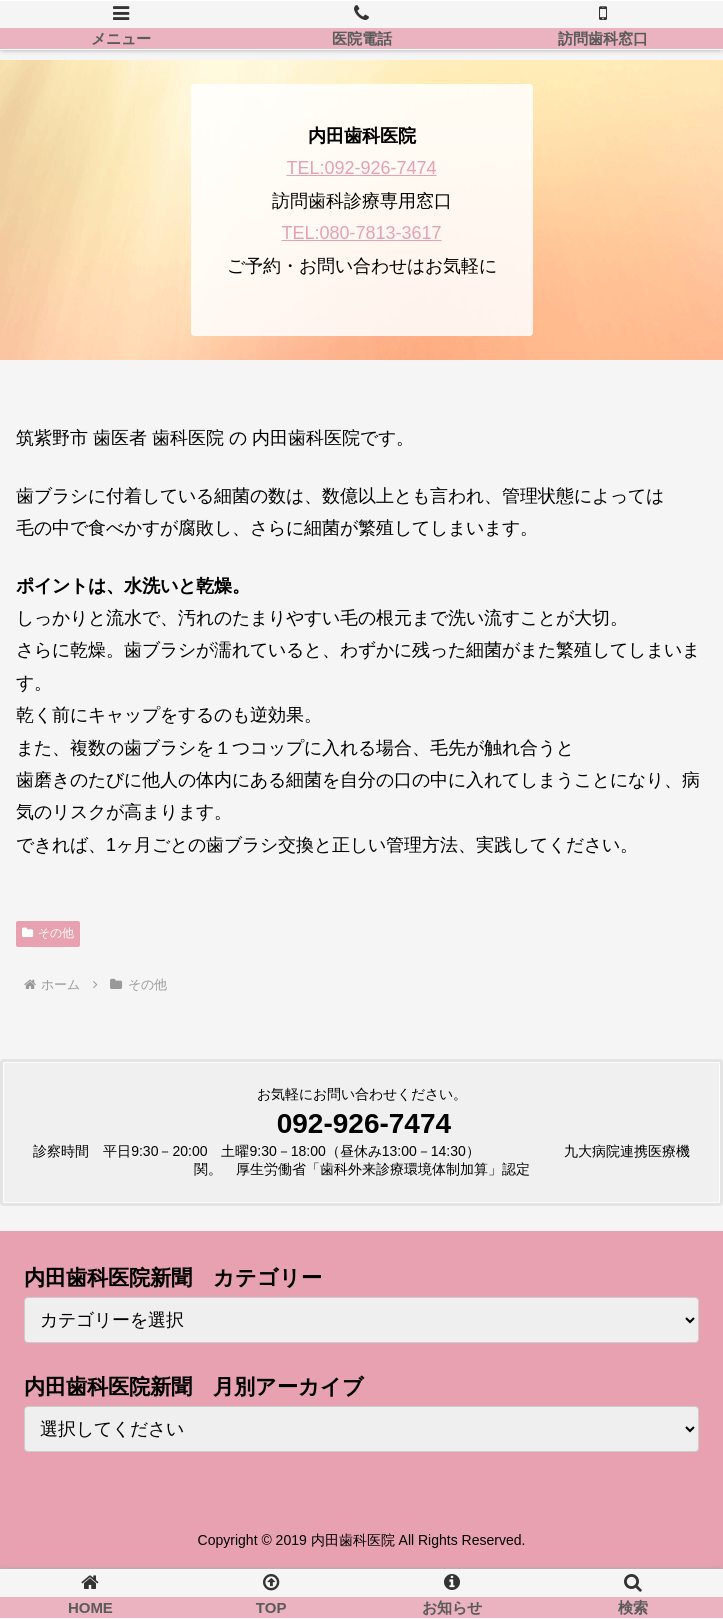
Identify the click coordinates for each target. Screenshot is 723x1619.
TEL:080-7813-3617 (361, 233)
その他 (48, 933)
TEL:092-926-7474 (361, 168)
